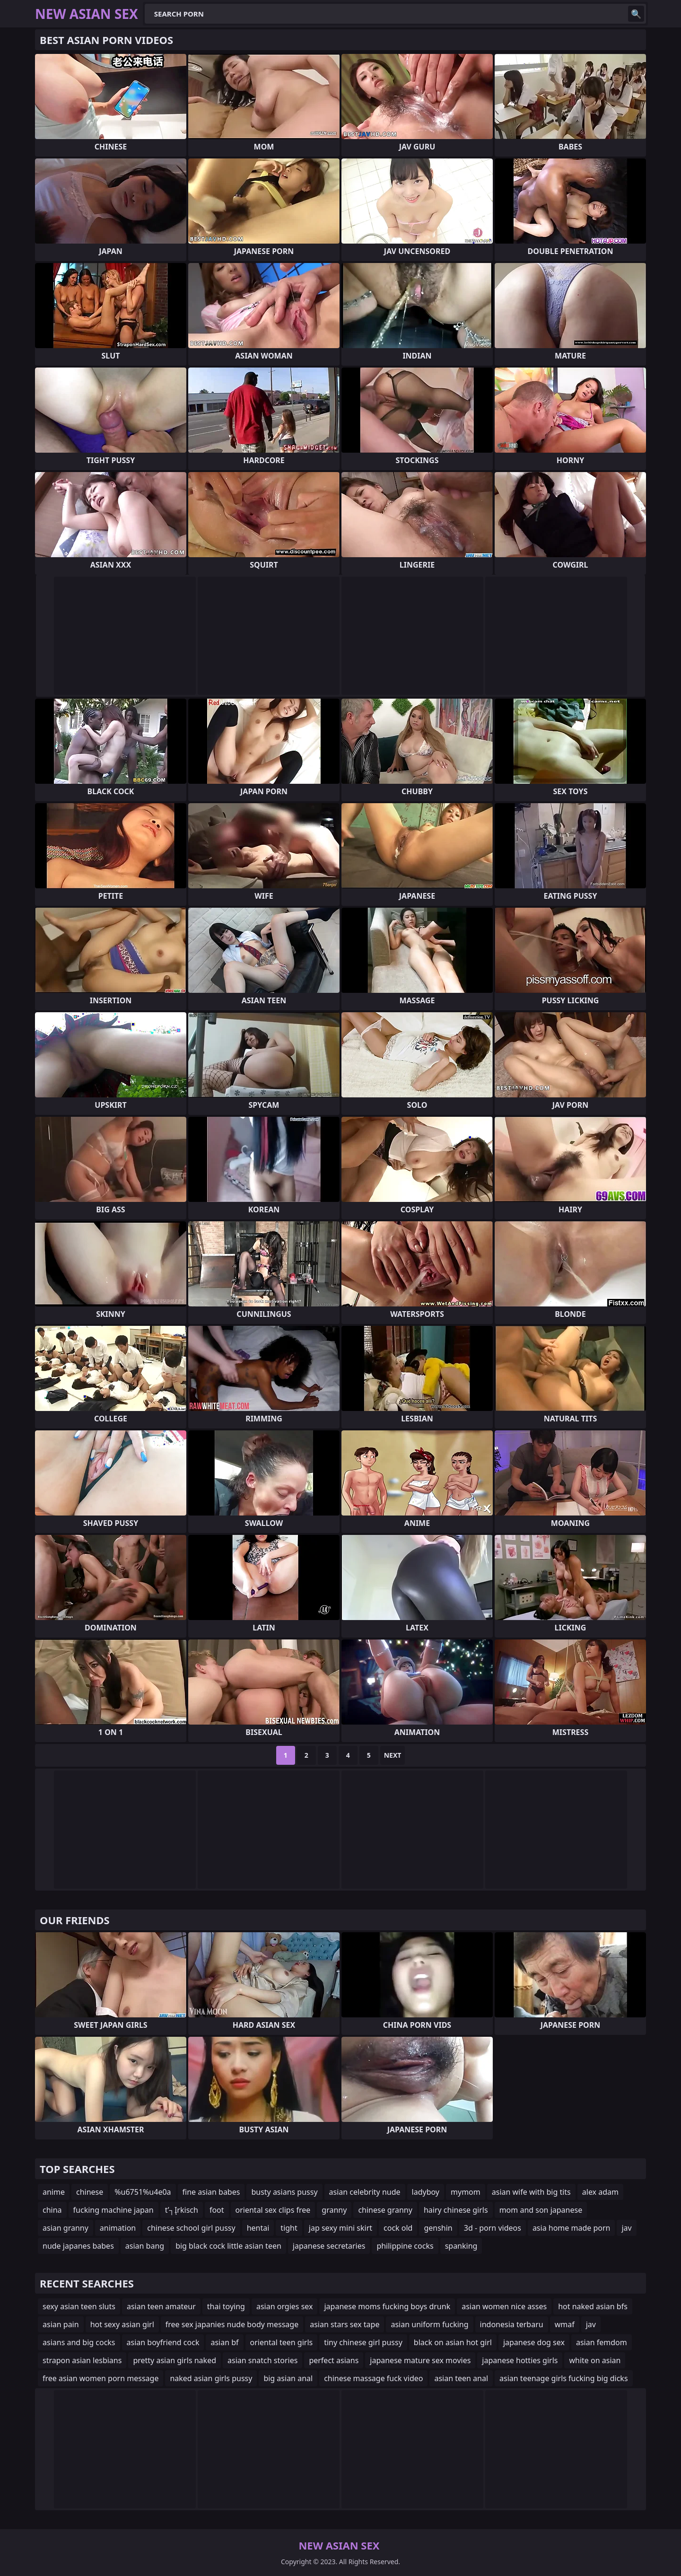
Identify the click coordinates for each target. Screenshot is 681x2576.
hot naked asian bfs (593, 2306)
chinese (89, 2192)
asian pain (61, 2324)
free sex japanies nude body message (232, 2324)
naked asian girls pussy (211, 2378)
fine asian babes (211, 2192)
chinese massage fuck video (373, 2378)
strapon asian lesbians (82, 2360)
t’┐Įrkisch (181, 2210)
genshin (438, 2228)
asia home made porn (572, 2228)
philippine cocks (404, 2246)
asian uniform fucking (429, 2324)
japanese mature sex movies (420, 2360)
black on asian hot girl (453, 2342)
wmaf (565, 2324)
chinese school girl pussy (191, 2228)
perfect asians (333, 2360)
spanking (461, 2246)
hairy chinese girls (456, 2210)
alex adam (600, 2192)
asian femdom (601, 2342)
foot (217, 2210)
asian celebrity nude (365, 2192)
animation (118, 2228)
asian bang (144, 2246)
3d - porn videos (492, 2228)
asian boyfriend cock (163, 2342)
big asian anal (288, 2378)
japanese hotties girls (520, 2360)
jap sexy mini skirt (340, 2228)
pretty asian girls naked (174, 2360)
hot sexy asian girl (122, 2324)
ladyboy (425, 2192)
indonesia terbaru (511, 2324)
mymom (465, 2192)
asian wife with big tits (531, 2192)
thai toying (226, 2306)
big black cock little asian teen (228, 2246)
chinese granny (385, 2210)
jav (626, 2228)
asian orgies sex (284, 2306)
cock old (398, 2228)
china (52, 2210)
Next (393, 1755)
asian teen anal (461, 2378)
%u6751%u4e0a (142, 2192)
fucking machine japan (113, 2210)
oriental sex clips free (273, 2210)
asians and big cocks (79, 2342)
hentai (258, 2228)
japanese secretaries (329, 2246)
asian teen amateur (161, 2306)
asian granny (65, 2228)
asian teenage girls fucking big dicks (563, 2378)
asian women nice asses (504, 2306)
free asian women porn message (100, 2378)
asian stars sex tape (344, 2324)
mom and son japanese (541, 2210)
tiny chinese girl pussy (363, 2342)
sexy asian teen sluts (79, 2306)
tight (288, 2228)
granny (334, 2210)
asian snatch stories (262, 2360)
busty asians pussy (284, 2192)
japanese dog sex (534, 2342)
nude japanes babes (78, 2246)
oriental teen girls (281, 2342)
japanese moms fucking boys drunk (387, 2306)
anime (54, 2192)
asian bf (224, 2342)
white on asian (594, 2360)
